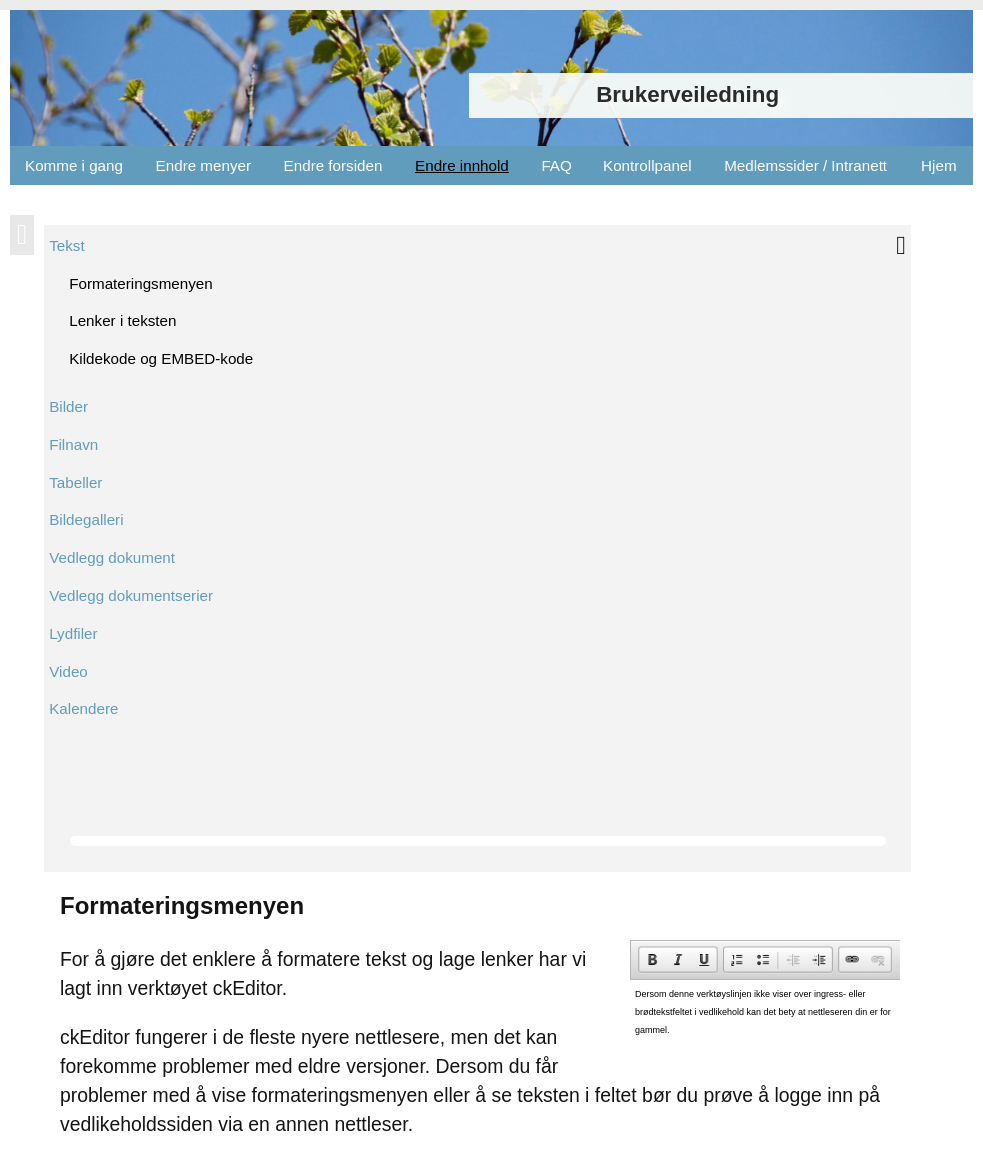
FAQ (556, 165)
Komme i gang (74, 165)
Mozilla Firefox (125, 667)
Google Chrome (130, 643)
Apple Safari (117, 691)
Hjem (938, 165)
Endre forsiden (333, 165)
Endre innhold (462, 165)
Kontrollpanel (647, 165)
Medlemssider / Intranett (805, 165)
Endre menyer (203, 165)
